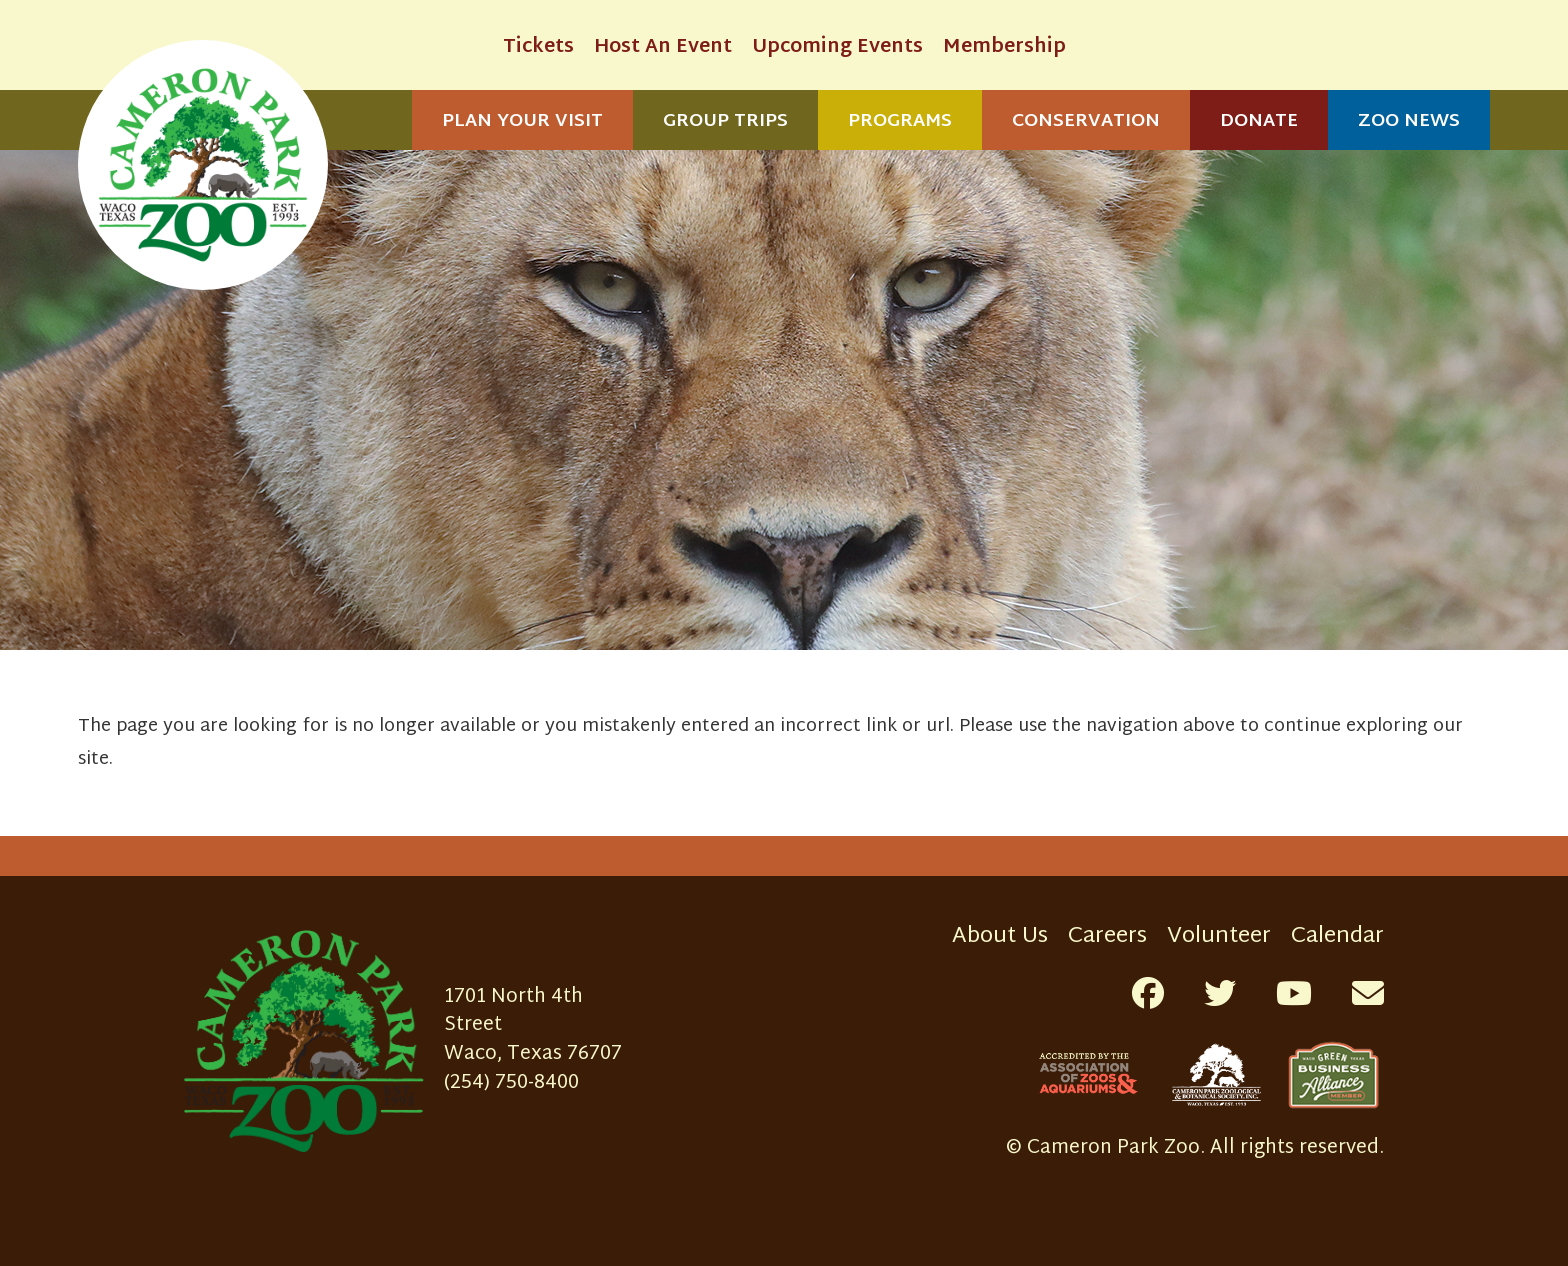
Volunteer (1219, 936)
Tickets (538, 47)
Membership (1004, 47)
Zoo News (1409, 121)
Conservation (1086, 121)
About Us (1000, 936)
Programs (900, 121)
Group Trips (725, 121)
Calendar (1337, 936)
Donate (1259, 121)
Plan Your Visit (522, 121)
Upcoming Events (837, 47)
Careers (1107, 936)
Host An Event (663, 47)
